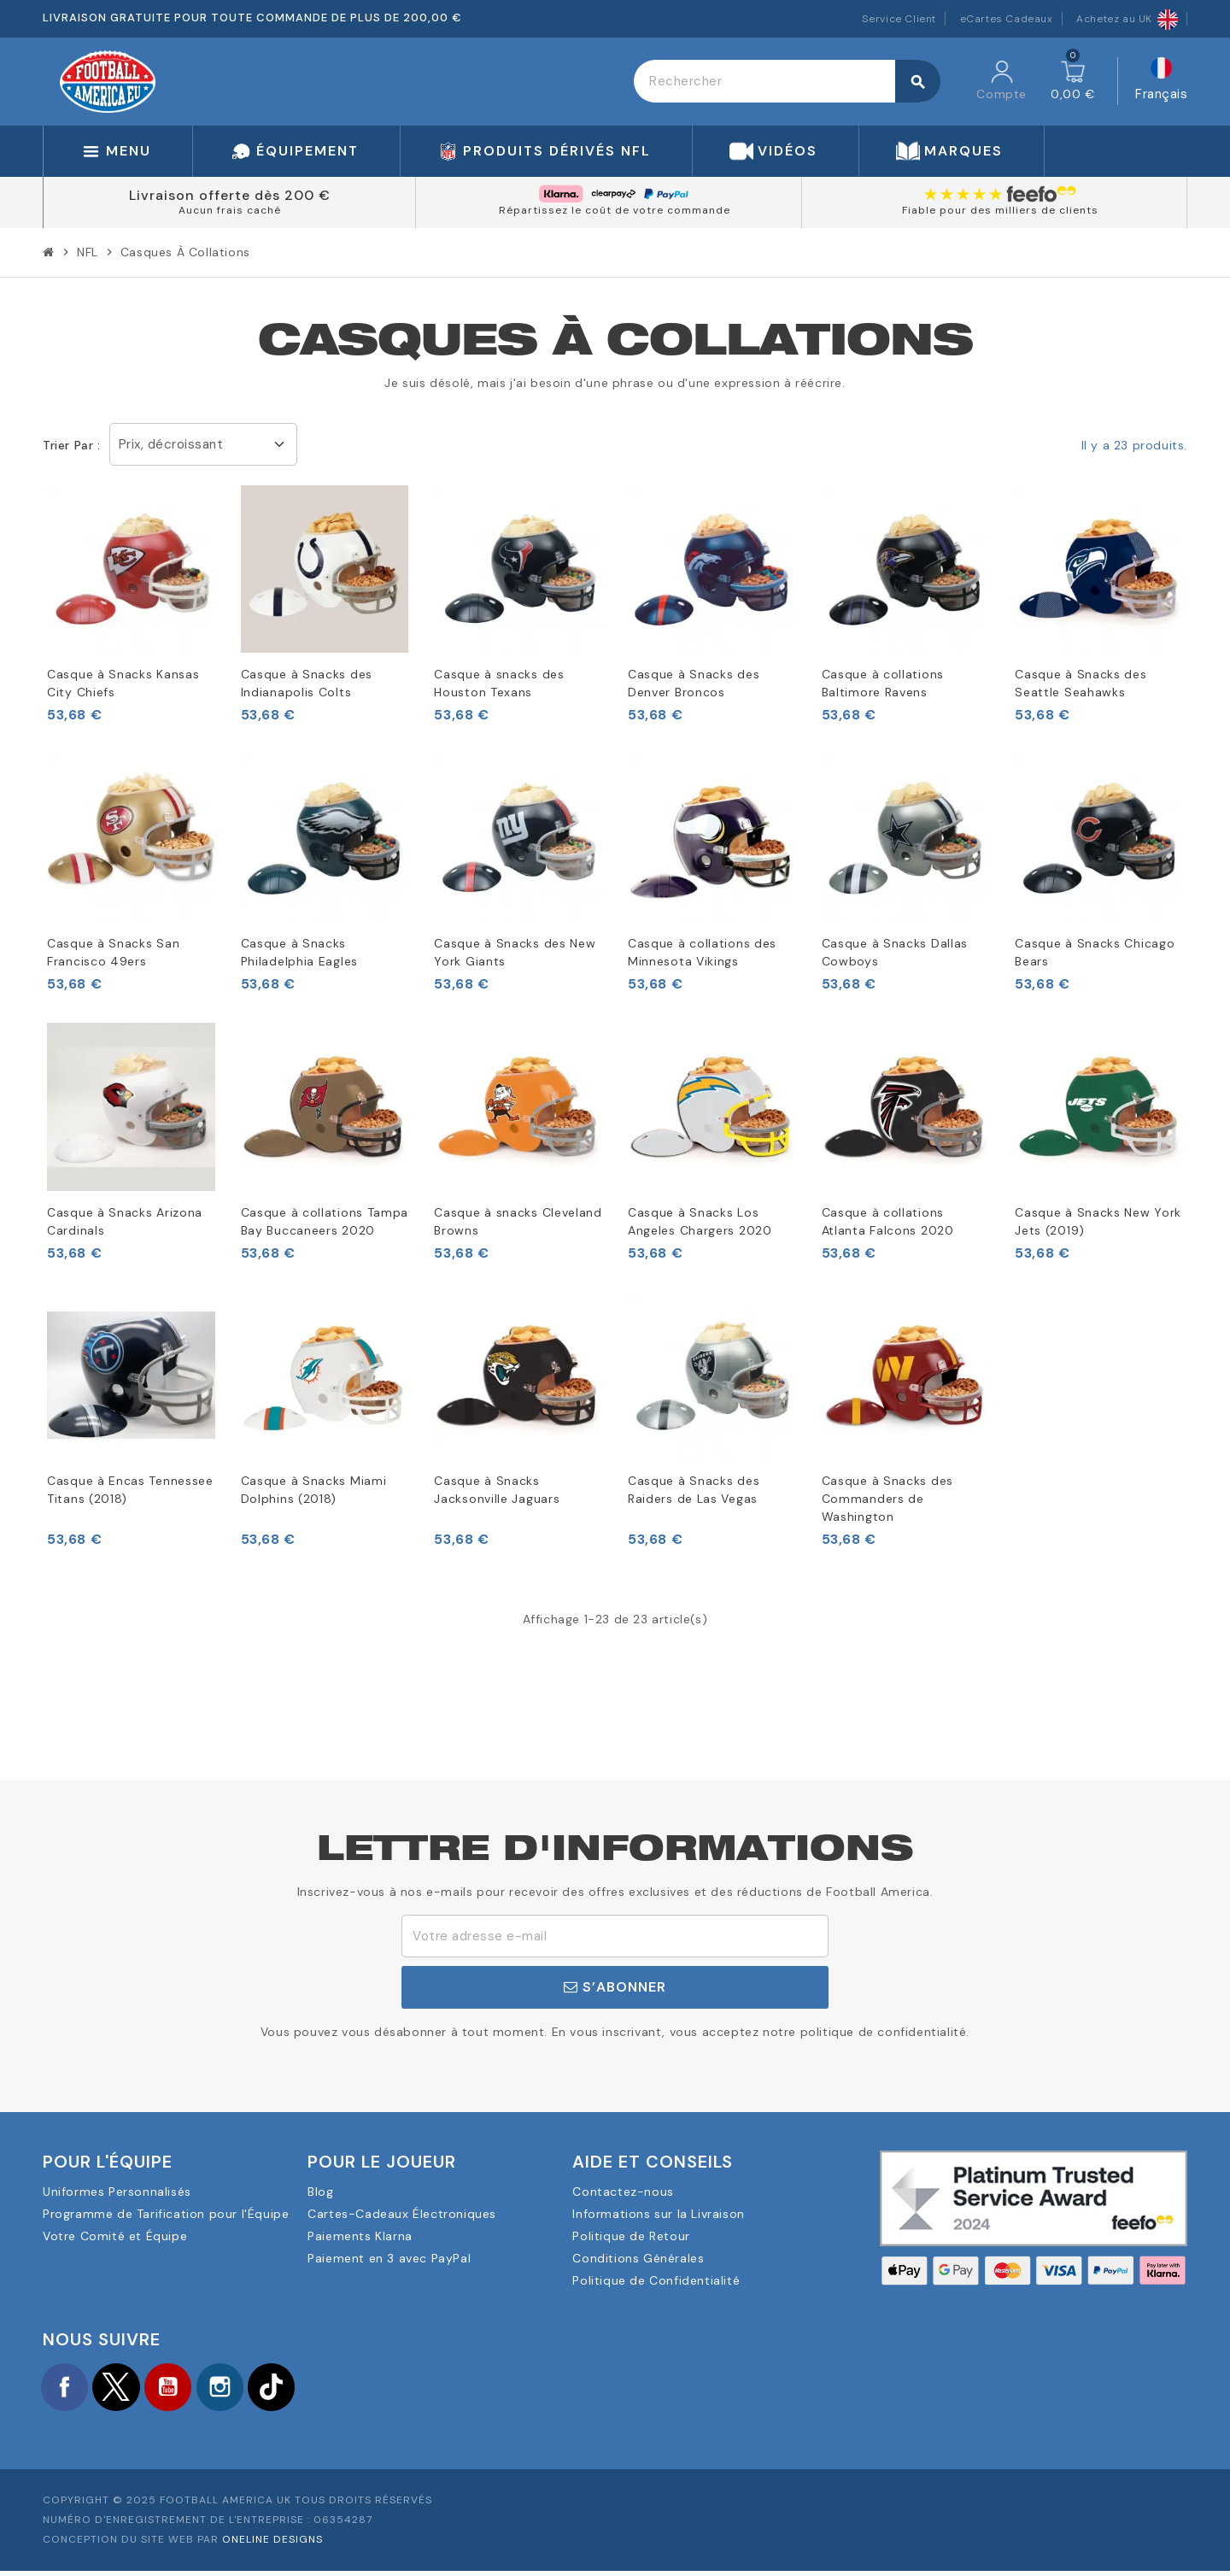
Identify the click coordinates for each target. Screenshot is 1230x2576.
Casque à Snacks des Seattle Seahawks (1080, 683)
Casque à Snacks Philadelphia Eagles (299, 952)
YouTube (188, 2389)
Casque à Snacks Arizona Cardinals (124, 1221)
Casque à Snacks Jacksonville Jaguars (496, 1489)
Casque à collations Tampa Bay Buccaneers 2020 (325, 1221)
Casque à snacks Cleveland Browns (518, 1221)
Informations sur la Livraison (658, 2213)
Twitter (128, 2389)
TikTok (307, 2389)
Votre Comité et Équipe (115, 2236)
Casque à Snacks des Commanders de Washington (887, 1498)
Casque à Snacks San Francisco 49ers (113, 952)
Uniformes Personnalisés (117, 2191)
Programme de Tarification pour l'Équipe (166, 2213)
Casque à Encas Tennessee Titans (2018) (130, 1489)
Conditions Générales (638, 2258)
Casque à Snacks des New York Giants (514, 952)
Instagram (247, 2389)
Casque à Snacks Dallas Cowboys (895, 952)
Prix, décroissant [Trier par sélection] (171, 444)
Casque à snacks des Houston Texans (499, 683)
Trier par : (72, 445)
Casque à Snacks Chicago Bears (1094, 952)
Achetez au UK (1127, 19)
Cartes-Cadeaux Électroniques (402, 2213)
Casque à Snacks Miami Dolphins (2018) (314, 1489)
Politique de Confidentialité (656, 2280)
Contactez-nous (622, 2191)
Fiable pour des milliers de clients (1000, 210)
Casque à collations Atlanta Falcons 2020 (888, 1221)
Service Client (899, 19)
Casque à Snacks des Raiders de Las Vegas (693, 1489)
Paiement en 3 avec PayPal (389, 2258)
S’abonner (615, 1987)
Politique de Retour (630, 2236)
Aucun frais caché (230, 210)
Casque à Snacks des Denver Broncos (693, 683)
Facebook (68, 2389)
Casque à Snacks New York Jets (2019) (1098, 1221)
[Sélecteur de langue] (1161, 81)
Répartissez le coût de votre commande (614, 210)
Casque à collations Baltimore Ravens (883, 683)
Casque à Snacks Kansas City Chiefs (123, 683)
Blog (320, 2191)
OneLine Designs (272, 2544)
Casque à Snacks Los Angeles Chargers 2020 (700, 1221)
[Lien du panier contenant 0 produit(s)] (1073, 81)
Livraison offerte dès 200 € (230, 195)
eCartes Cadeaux (1006, 19)
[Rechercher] (787, 81)
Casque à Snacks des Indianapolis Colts (306, 683)
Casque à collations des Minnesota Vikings (702, 952)
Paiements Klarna (360, 2236)
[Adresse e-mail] (615, 1936)
